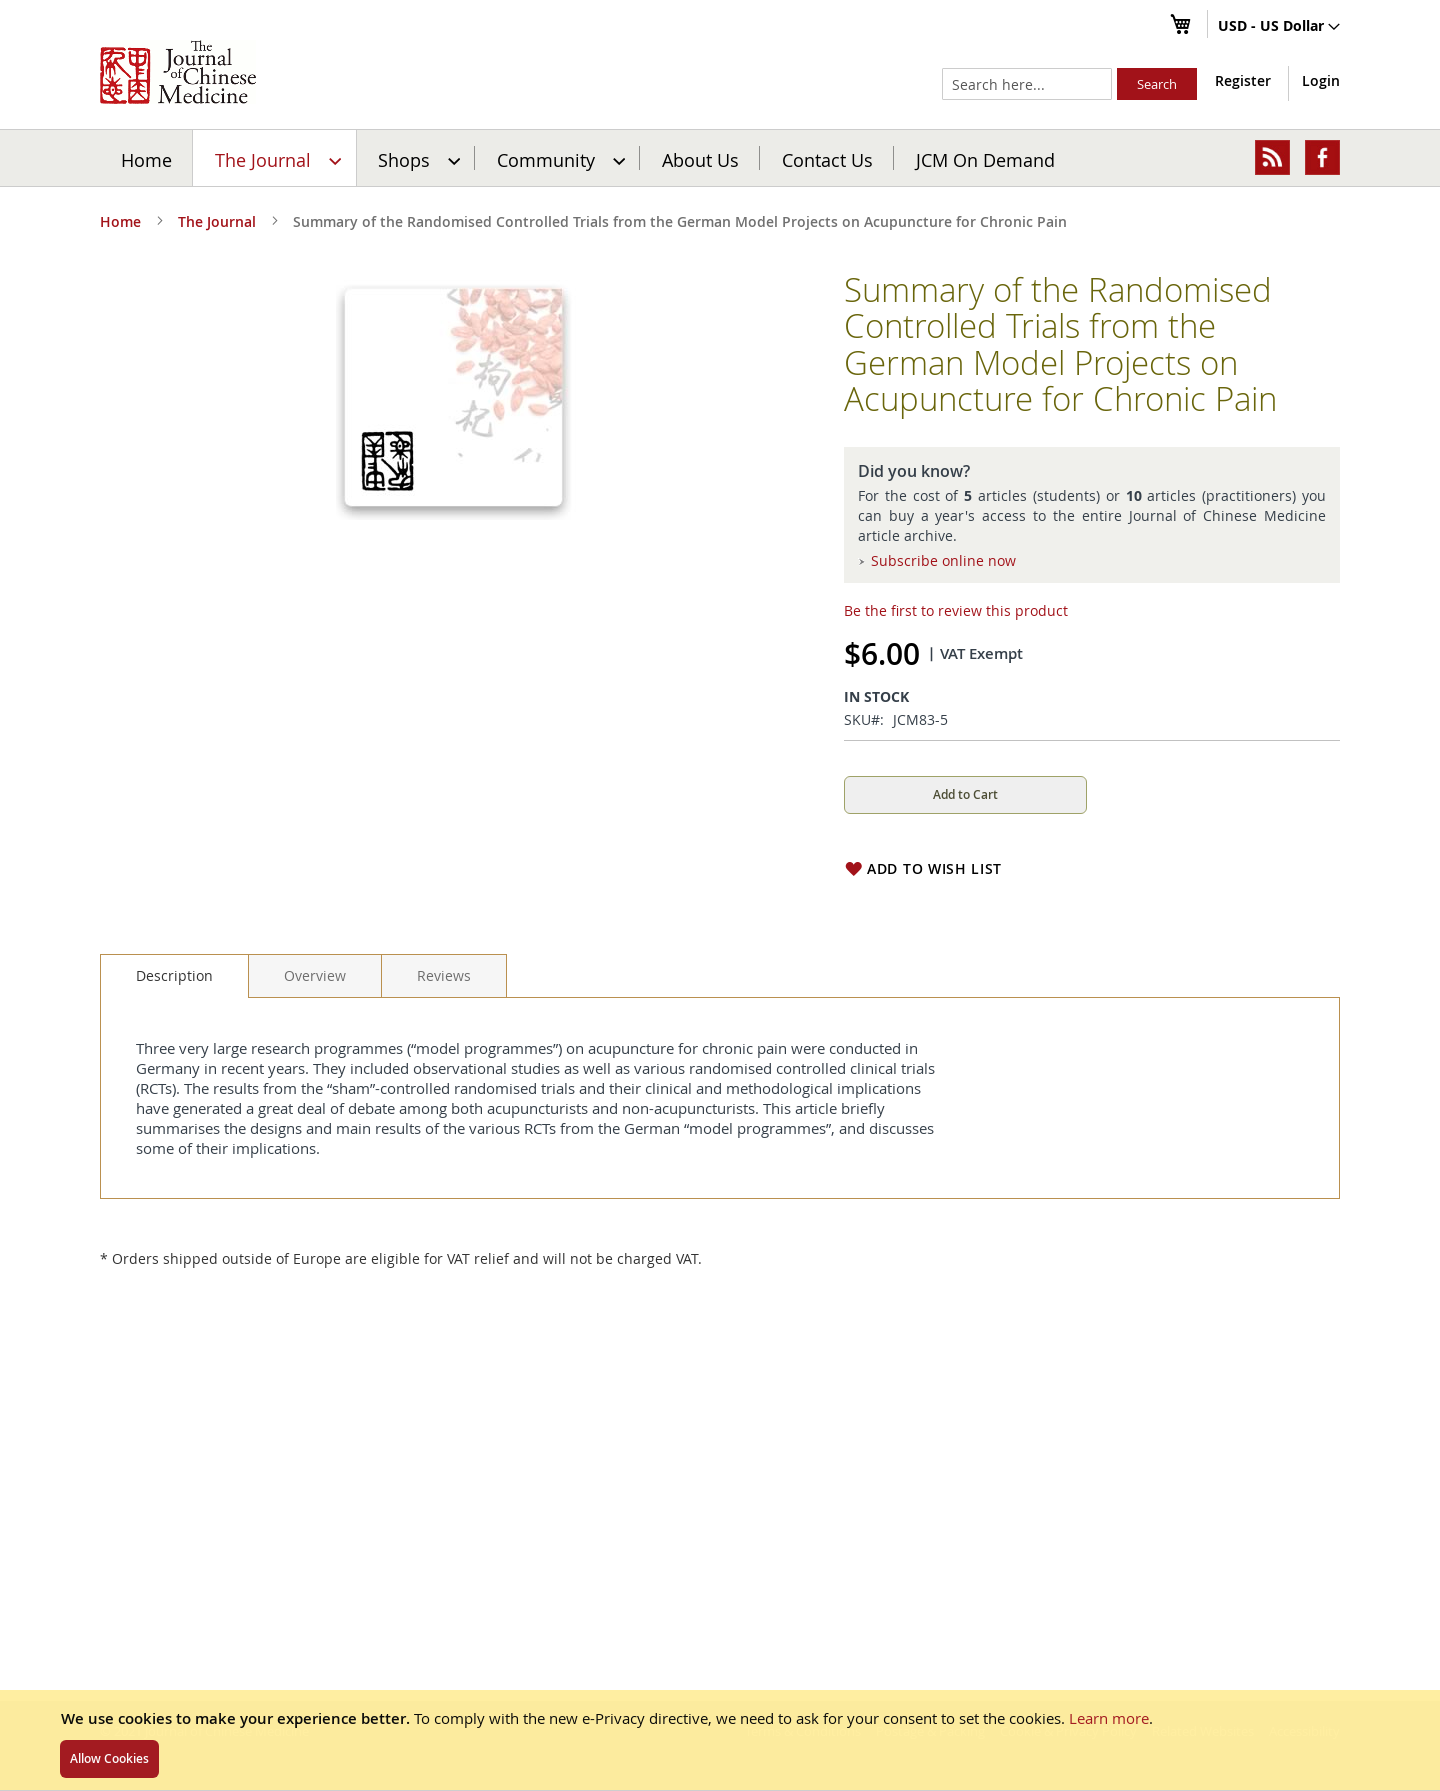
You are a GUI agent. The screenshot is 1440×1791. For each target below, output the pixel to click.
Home (146, 159)
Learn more (1109, 1718)
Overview (315, 975)
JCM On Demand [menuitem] (985, 159)
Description (174, 975)
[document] (720, 1740)
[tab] (174, 976)
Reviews (444, 975)
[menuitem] (275, 158)
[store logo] (178, 72)
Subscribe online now (943, 560)
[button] (1279, 27)
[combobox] (1027, 84)
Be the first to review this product (956, 610)
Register (1243, 80)
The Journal (217, 221)
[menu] (720, 158)
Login (1321, 80)
